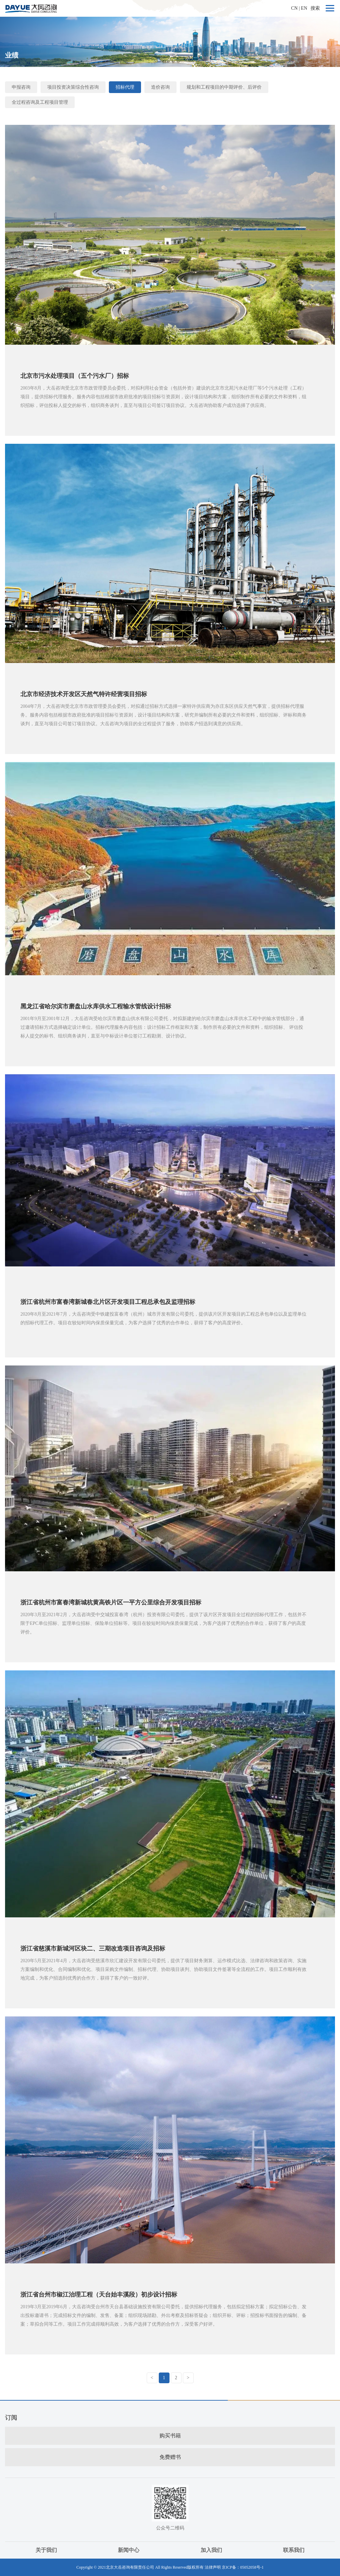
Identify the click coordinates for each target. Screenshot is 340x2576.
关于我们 (46, 2550)
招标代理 (125, 87)
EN (304, 8)
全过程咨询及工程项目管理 (40, 102)
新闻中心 (128, 2550)
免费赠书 (170, 2457)
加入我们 (211, 2550)
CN (294, 8)
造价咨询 (160, 87)
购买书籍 (170, 2435)
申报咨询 (21, 87)
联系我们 (293, 2550)
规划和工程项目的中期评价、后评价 (224, 87)
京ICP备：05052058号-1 (243, 2567)
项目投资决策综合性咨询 (73, 87)
